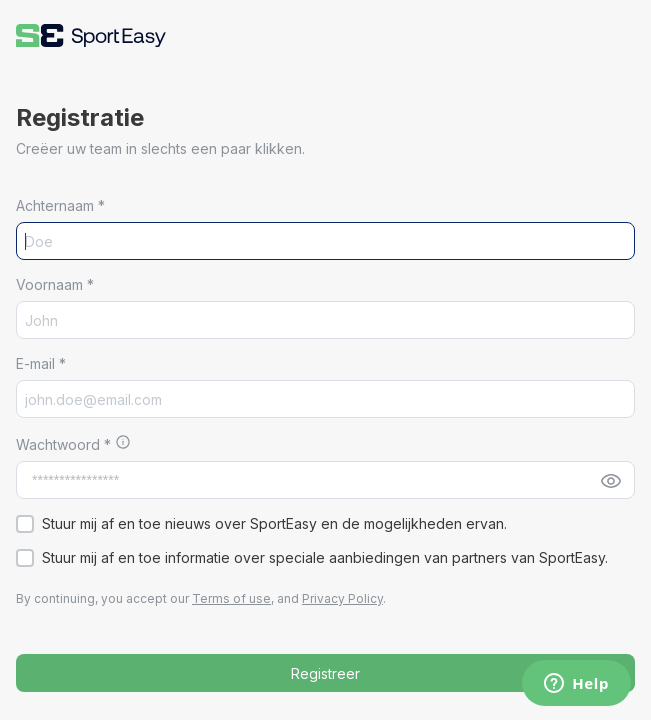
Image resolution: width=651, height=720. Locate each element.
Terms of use (231, 598)
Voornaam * (55, 284)
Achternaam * (60, 205)
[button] (91, 35)
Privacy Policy (342, 598)
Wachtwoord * (65, 444)
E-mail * (41, 363)
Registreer (325, 673)
